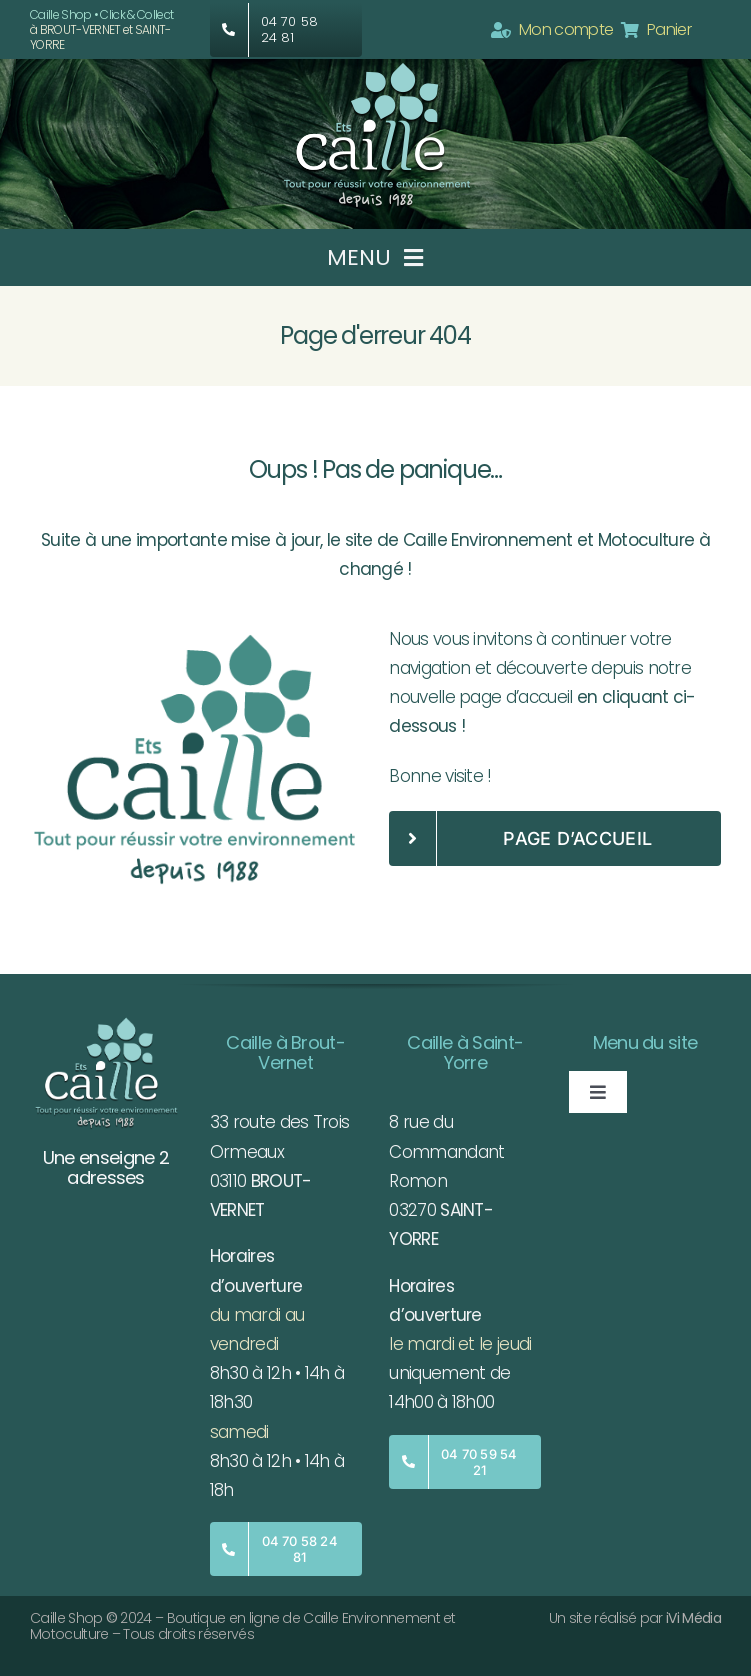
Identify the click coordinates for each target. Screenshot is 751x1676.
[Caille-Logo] (376, 67)
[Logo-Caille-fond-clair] (196, 633)
